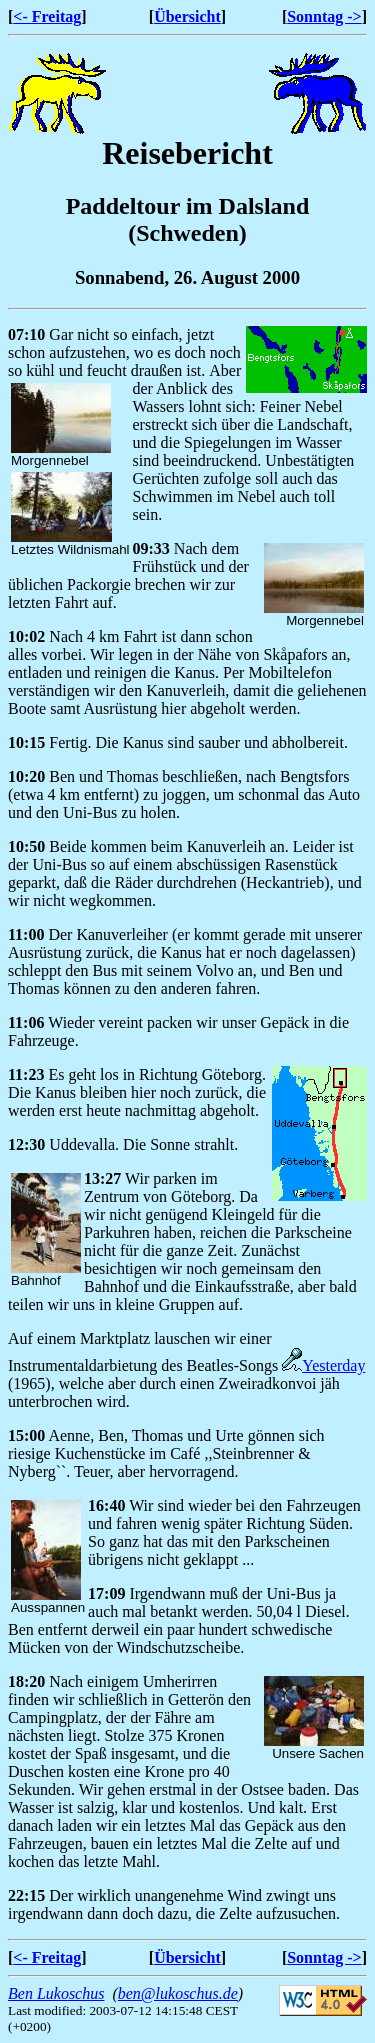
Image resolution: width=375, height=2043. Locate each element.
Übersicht (187, 16)
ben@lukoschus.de (178, 1993)
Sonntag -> (324, 16)
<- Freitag (47, 16)
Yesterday (323, 1365)
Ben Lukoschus (56, 1993)
